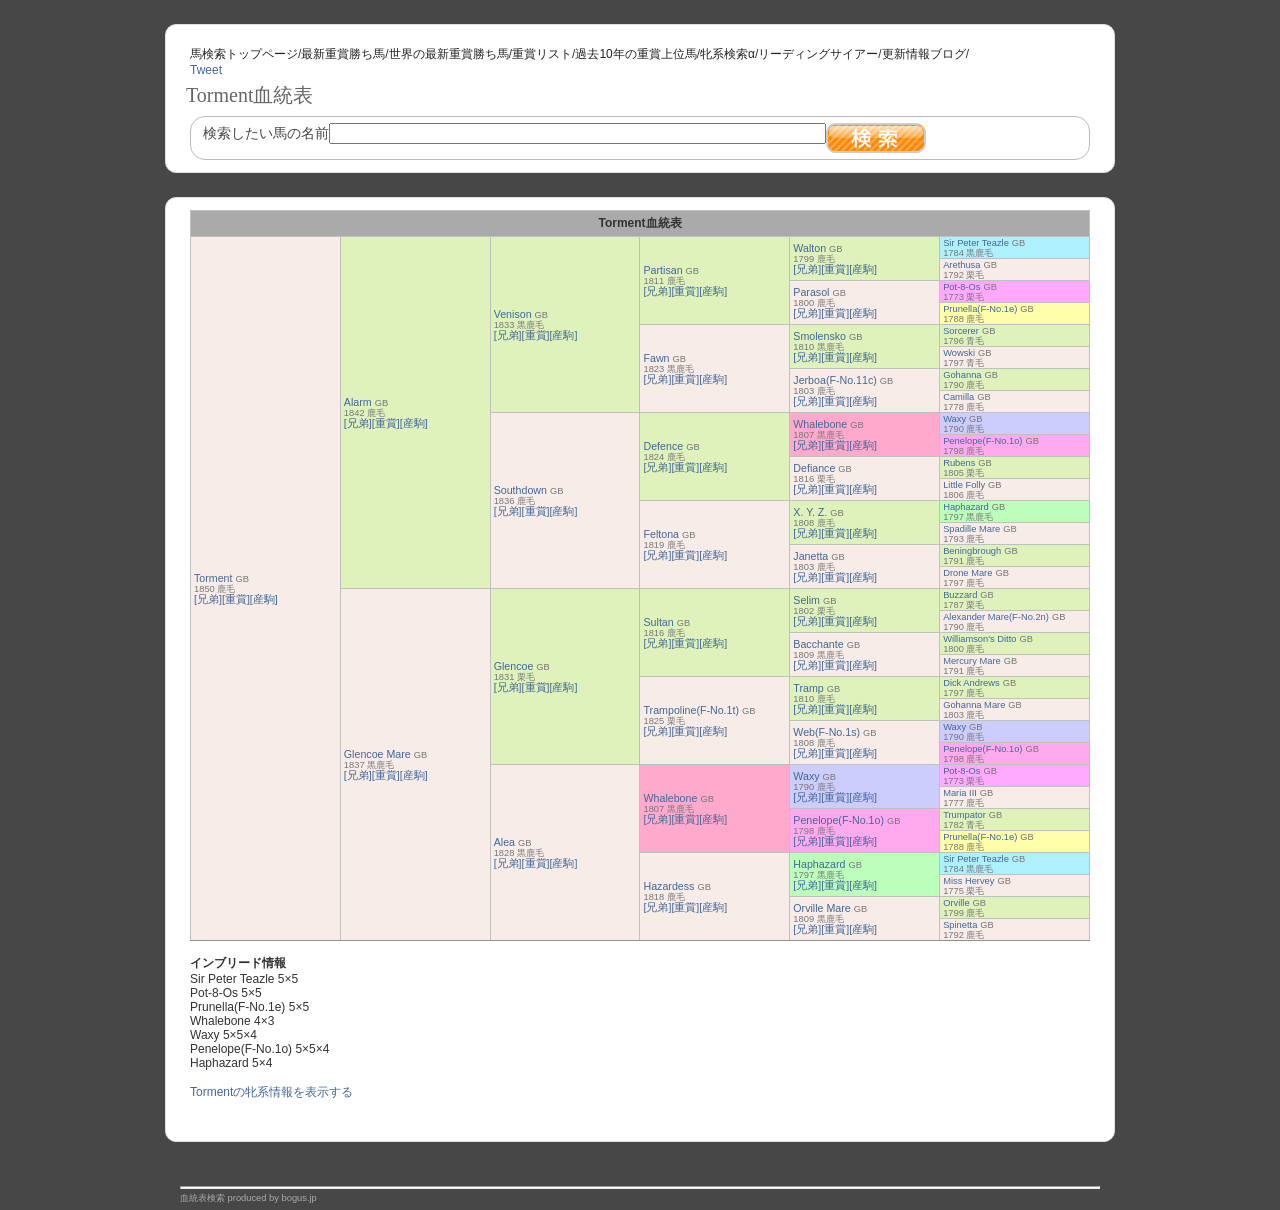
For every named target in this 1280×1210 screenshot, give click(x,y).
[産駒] (264, 599)
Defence (663, 446)
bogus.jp (299, 1198)
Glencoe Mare (377, 754)
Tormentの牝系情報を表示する (271, 1092)
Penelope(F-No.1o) (982, 441)
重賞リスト (542, 54)
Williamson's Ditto (979, 639)
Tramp (808, 688)
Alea (504, 842)
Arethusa (961, 265)
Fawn (656, 358)
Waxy (954, 419)
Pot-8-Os (961, 287)
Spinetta (960, 925)
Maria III (960, 793)
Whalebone (820, 424)
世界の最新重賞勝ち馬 (449, 54)
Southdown (520, 490)
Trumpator (964, 815)
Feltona (661, 534)
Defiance (814, 468)
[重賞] (236, 599)
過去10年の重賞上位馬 (635, 54)
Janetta (810, 556)
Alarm (358, 402)
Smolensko (819, 336)
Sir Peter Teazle (976, 243)
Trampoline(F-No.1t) (691, 710)
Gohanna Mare (974, 705)
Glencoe (514, 666)
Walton (809, 248)
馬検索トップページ (244, 54)
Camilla (958, 397)
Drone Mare (967, 573)
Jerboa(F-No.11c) (835, 380)
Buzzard (960, 595)
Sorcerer (961, 331)
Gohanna (962, 375)
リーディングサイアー (818, 54)
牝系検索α (727, 54)
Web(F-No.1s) (826, 732)
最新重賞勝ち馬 (343, 54)
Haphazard (966, 507)
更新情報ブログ (924, 54)
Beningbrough (972, 551)
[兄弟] (208, 599)
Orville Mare (821, 908)
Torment (213, 578)
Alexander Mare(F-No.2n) (996, 617)
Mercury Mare (972, 661)
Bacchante (818, 644)
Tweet (206, 70)
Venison (513, 314)
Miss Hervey (968, 881)
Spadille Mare (971, 529)
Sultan (658, 622)
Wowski (959, 353)
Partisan (662, 270)
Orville (956, 903)
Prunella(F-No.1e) (980, 309)
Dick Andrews (971, 683)
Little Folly (964, 485)
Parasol (811, 292)
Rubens (959, 463)
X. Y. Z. (810, 512)
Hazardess (668, 886)
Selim (806, 600)
